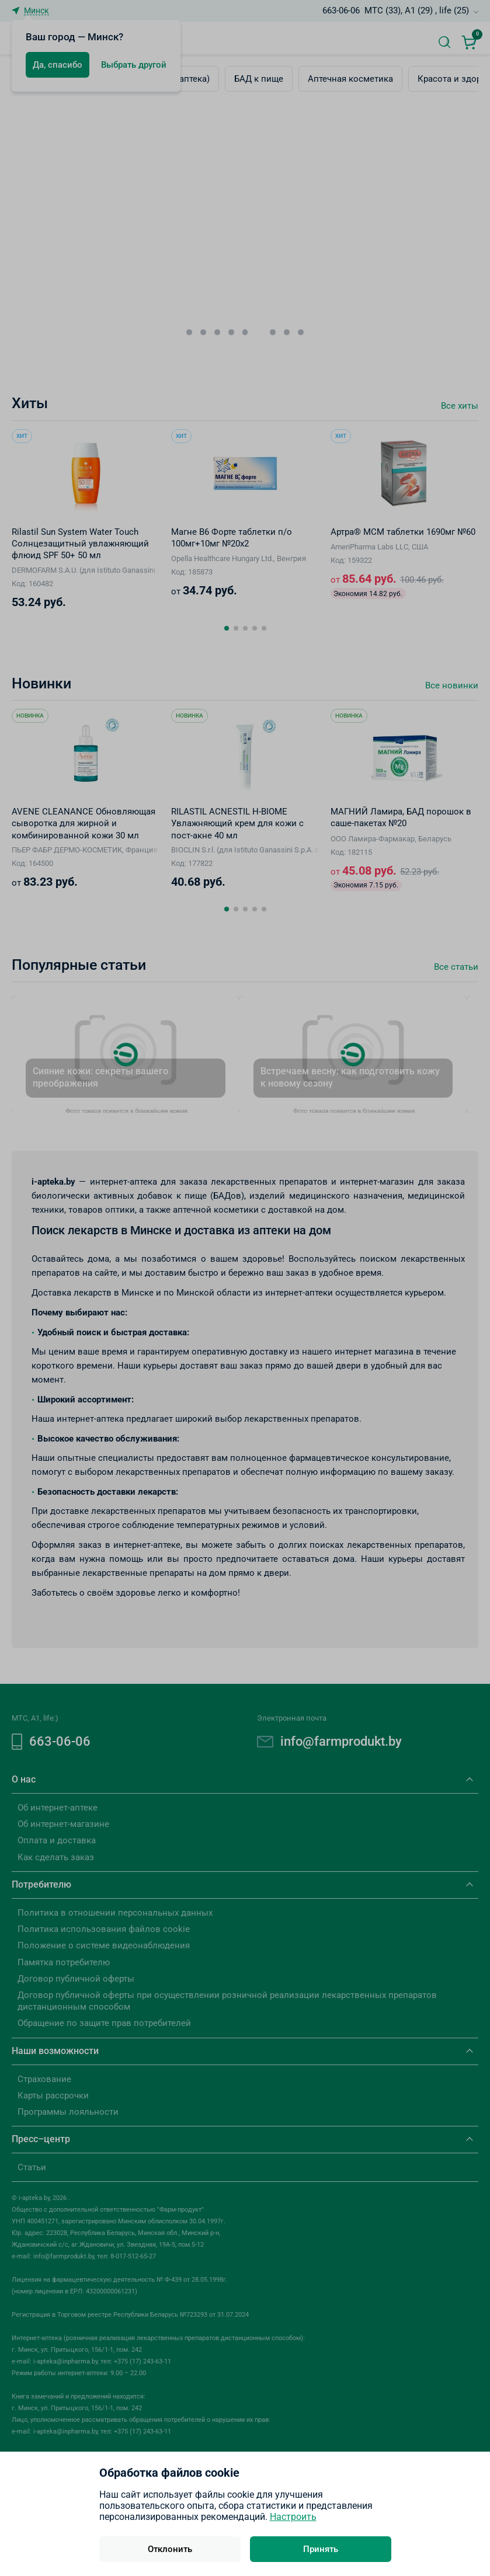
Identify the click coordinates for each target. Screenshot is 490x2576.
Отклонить (170, 2549)
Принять (320, 2549)
